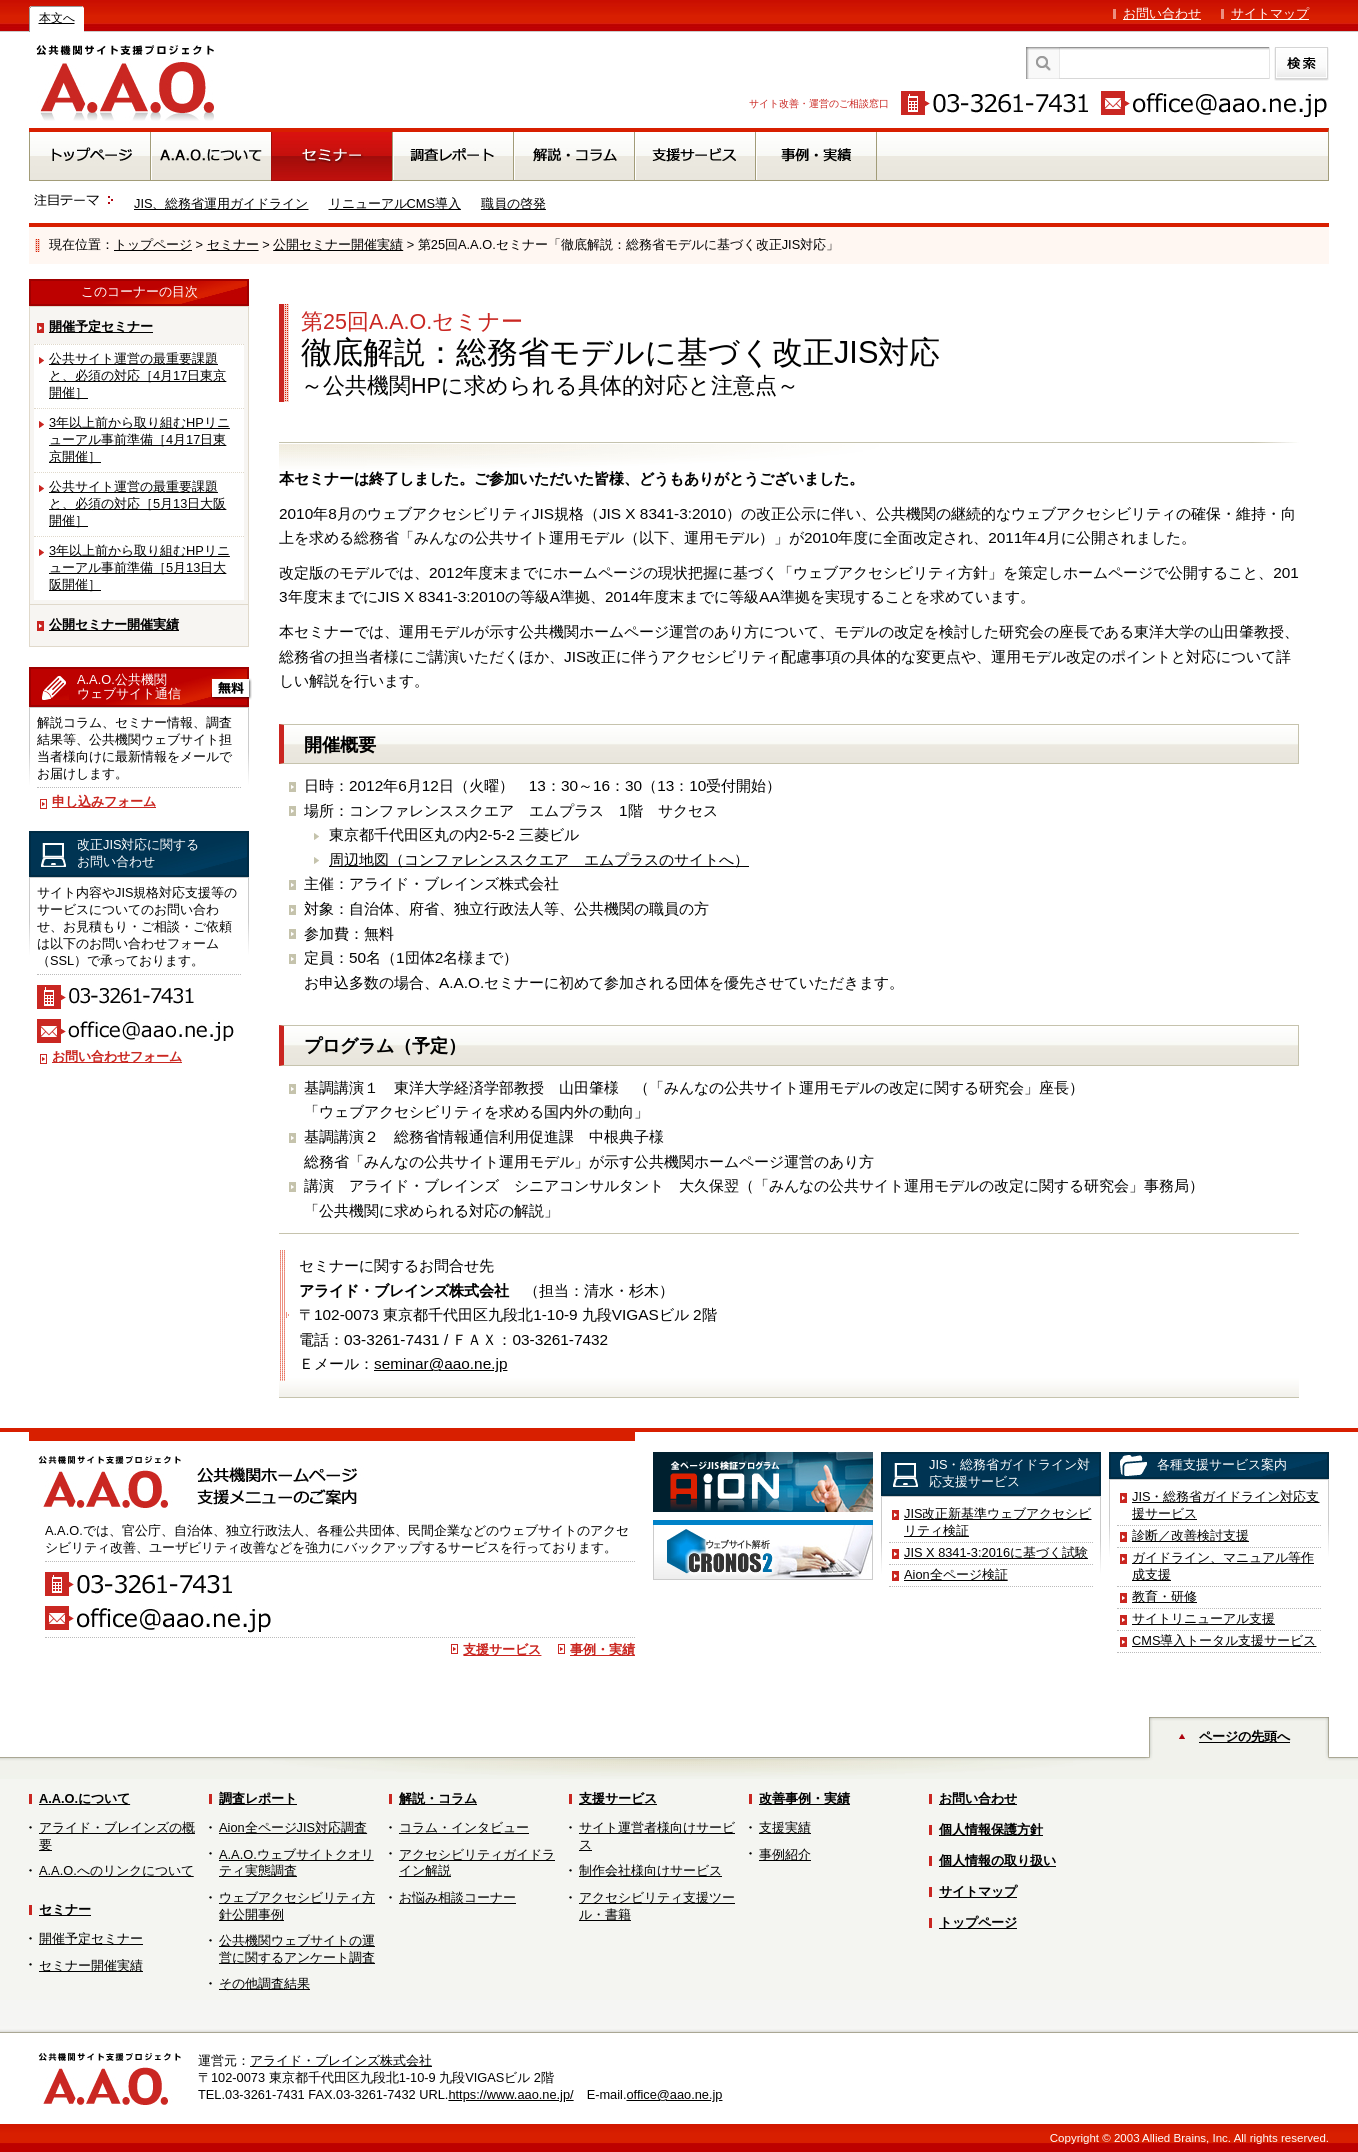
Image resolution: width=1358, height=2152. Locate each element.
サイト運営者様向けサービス (657, 1836)
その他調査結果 (264, 1983)
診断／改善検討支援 (1190, 1535)
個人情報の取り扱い (997, 1860)
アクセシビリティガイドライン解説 (477, 1863)
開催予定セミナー (101, 326)
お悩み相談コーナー (457, 1897)
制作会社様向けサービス (650, 1870)
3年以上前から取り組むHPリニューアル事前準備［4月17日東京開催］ (139, 439)
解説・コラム (438, 1798)
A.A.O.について (84, 1798)
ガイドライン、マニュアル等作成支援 (1223, 1566)
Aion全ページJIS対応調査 (293, 1827)
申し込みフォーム (104, 801)
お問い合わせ (1162, 13)
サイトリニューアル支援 (1203, 1618)
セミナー (233, 244)
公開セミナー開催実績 (338, 244)
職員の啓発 (513, 203)
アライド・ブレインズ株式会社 (341, 2060)
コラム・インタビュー (464, 1827)
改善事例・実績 (804, 1798)
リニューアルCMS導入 (395, 203)
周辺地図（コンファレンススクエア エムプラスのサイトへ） (539, 859)
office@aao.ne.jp (674, 2094)
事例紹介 (785, 1854)
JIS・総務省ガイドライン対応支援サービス (1226, 1505)
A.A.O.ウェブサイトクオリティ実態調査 (296, 1863)
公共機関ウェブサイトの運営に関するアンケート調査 (297, 1949)
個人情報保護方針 (991, 1829)
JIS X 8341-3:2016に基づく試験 (996, 1552)
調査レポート (258, 1798)
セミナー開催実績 (91, 1965)
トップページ (153, 244)
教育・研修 (1164, 1596)
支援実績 (785, 1827)
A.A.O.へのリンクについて (116, 1870)
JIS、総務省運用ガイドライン (221, 203)
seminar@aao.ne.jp (440, 1363)
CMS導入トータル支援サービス (1224, 1640)
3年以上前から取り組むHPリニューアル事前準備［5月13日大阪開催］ (139, 567)
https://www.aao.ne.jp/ (510, 2094)
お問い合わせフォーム (117, 1056)
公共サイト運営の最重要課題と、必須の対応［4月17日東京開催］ (137, 375)
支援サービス (502, 1649)
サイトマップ (1270, 13)
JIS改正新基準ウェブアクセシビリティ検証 (998, 1522)
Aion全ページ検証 (956, 1574)
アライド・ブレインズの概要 (117, 1836)
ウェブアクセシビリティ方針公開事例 (297, 1906)
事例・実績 (602, 1649)
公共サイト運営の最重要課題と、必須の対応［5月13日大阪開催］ (137, 503)
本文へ (57, 18)
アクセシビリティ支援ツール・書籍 (657, 1906)
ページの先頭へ (1244, 1736)
